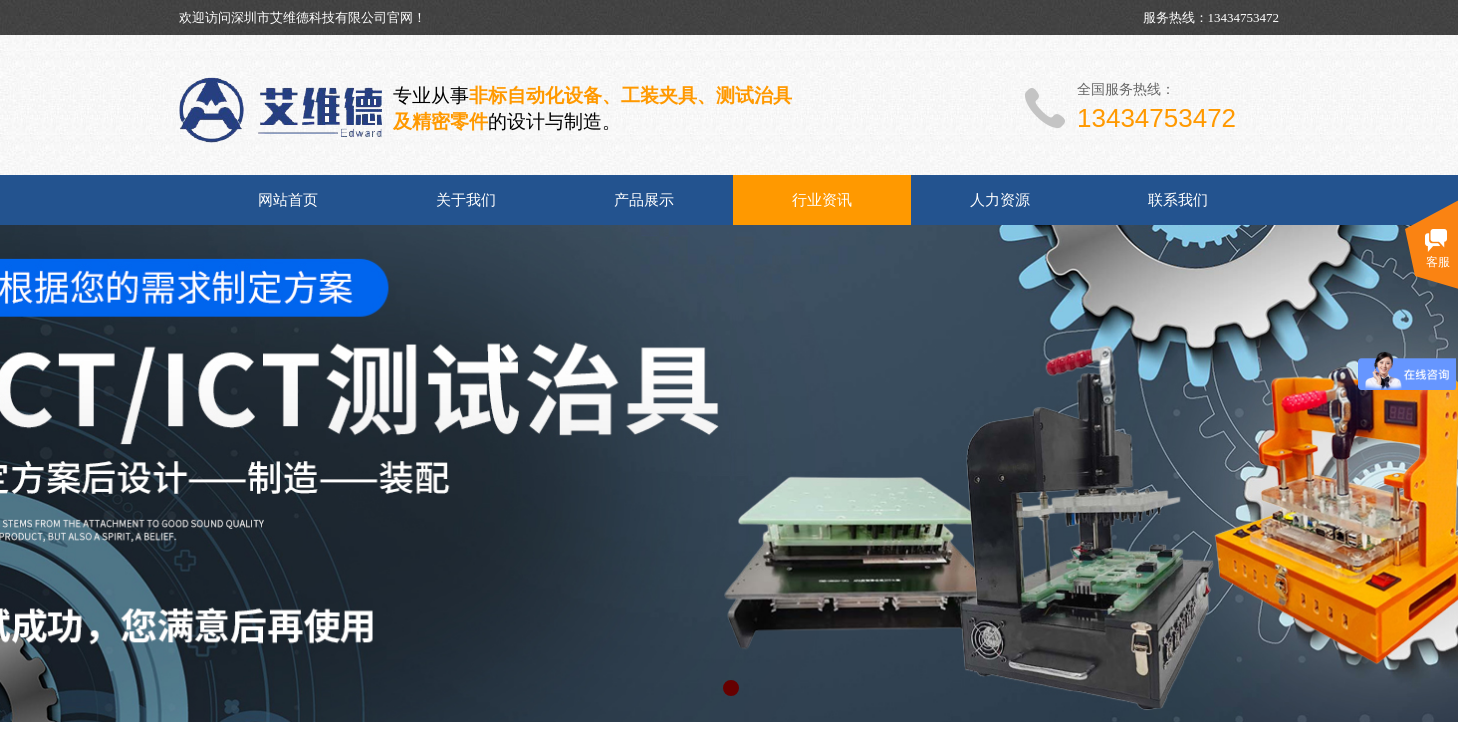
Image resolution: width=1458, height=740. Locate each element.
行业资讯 (822, 200)
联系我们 (1178, 200)
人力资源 (1000, 200)
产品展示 (644, 200)
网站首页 (288, 200)
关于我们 (466, 200)
